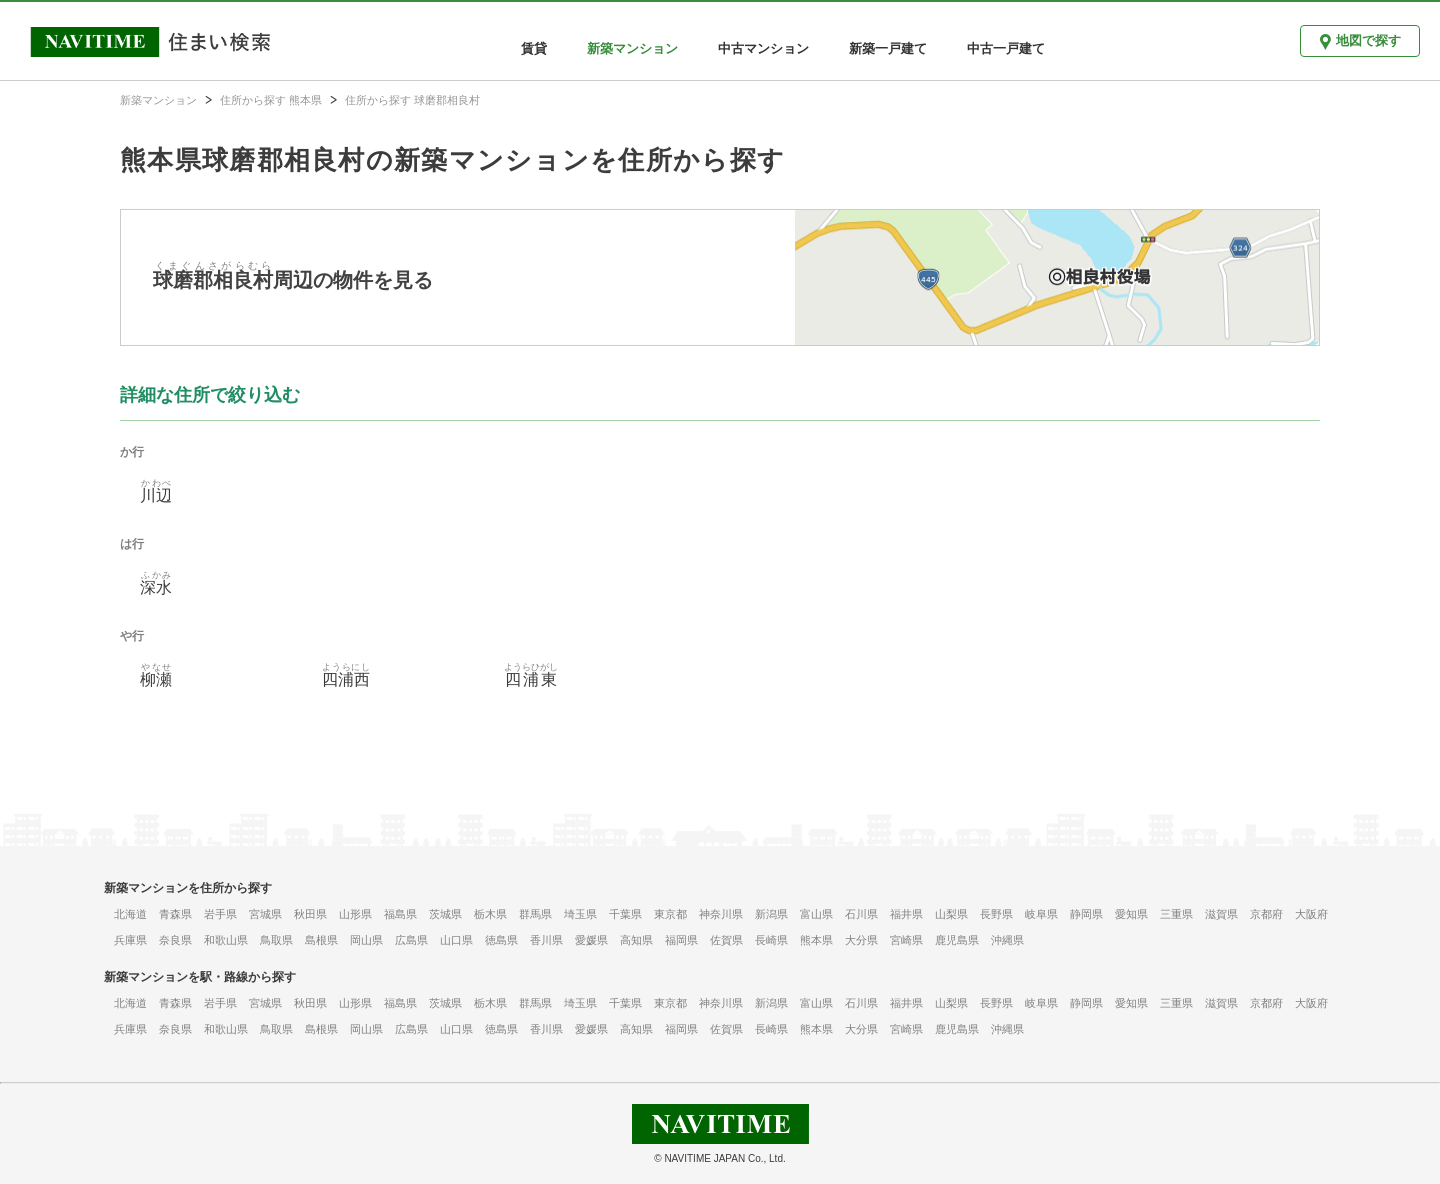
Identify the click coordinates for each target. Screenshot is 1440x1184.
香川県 (546, 940)
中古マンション (763, 48)
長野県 (996, 914)
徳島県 (501, 940)
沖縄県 (1007, 940)
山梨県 (951, 914)
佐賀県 (726, 940)
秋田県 (310, 914)
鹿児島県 (957, 940)
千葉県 (625, 914)
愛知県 (1131, 914)
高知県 (636, 940)
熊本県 (816, 940)
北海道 (130, 914)
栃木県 (490, 914)
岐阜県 (1041, 914)
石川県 (861, 914)
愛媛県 (591, 940)
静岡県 (1086, 914)
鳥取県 (276, 940)
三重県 (1176, 914)
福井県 (906, 914)
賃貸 (534, 48)
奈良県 (175, 940)
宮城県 (265, 914)
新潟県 (771, 914)
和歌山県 (226, 940)
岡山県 (366, 940)
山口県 (456, 940)
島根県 (321, 940)
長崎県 (771, 940)
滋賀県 (1221, 914)
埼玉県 (580, 914)
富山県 (816, 914)
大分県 (861, 940)
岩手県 (220, 914)
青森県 (175, 914)
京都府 (1266, 914)
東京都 (670, 914)
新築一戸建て (888, 48)
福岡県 (681, 940)
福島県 (400, 914)
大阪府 (1311, 914)
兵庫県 (130, 940)
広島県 (411, 940)
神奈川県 (721, 914)
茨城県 (445, 914)
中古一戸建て (1006, 48)
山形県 (355, 914)
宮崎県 (906, 940)
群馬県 (535, 914)
